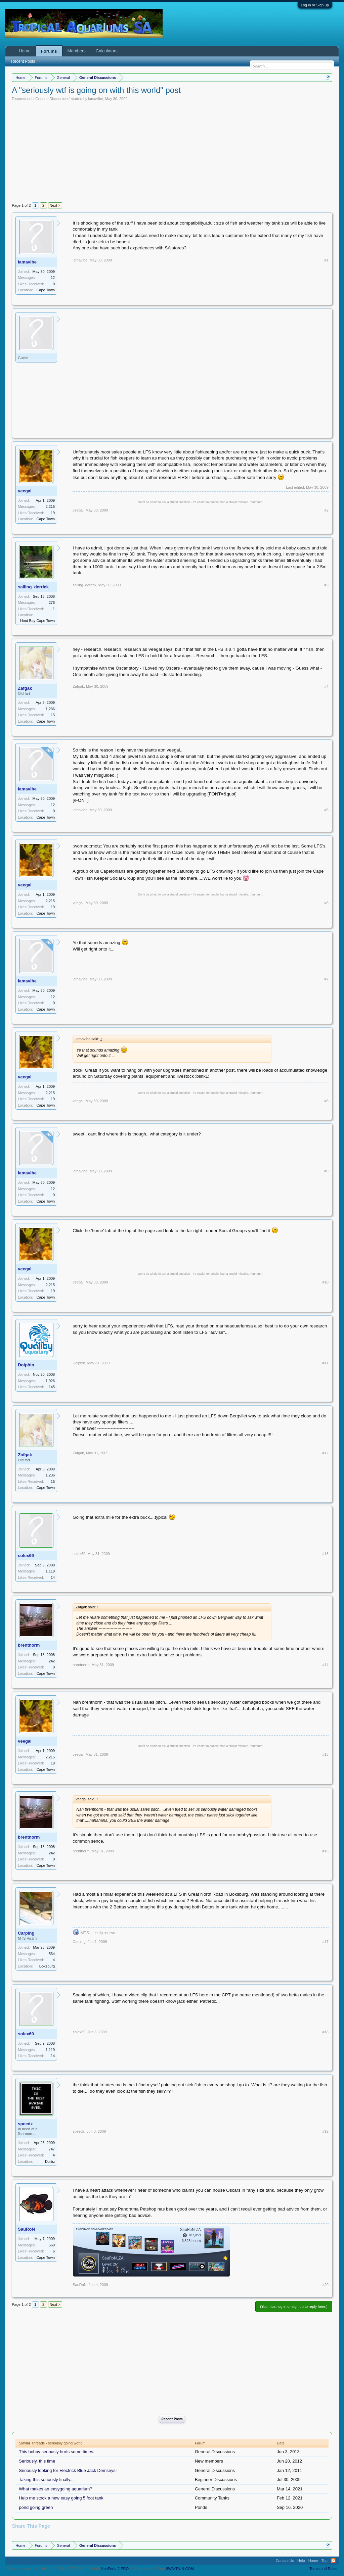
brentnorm (29, 1645)
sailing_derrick (33, 586)
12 (53, 278)
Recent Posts (171, 2419)
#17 (325, 1942)
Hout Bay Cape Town (37, 621)
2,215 (50, 506)
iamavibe (95, 99)
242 (52, 1661)
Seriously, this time (37, 2461)
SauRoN (26, 2229)
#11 (325, 1363)
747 (52, 2149)
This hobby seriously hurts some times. (56, 2451)
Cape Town (45, 290)
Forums (49, 51)
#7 (327, 979)
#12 (325, 1453)
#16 (325, 1851)
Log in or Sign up (315, 5)
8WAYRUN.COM (180, 2569)
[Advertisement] (172, 151)
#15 (325, 1754)
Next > (55, 205)
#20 (325, 2285)
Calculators (107, 50)
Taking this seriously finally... (46, 2479)
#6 (327, 903)
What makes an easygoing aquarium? (55, 2488)
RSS (333, 2560)
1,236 (50, 709)
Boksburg (47, 1966)
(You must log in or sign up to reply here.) (294, 2306)
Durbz (50, 2161)
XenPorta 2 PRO (115, 2569)
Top (324, 2561)
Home (25, 50)
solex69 (26, 1555)
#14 (325, 1665)
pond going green (36, 2507)
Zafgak (25, 688)
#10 (325, 1282)
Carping (26, 1933)
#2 (327, 510)
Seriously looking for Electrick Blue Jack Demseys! (68, 2470)
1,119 (50, 1571)
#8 (327, 1101)
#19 (325, 2131)
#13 (325, 1554)
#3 (327, 585)
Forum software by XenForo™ (53, 2569)
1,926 (50, 1381)
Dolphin (26, 1364)
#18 (325, 2032)
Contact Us (285, 2561)
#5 (327, 810)
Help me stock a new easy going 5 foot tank (61, 2497)
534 (52, 1954)
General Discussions (52, 99)
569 (52, 2245)
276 (52, 602)
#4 (327, 686)
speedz (25, 2123)
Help (301, 2561)
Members (77, 50)
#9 (327, 1171)
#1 (327, 260)
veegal (24, 490)
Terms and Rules (323, 2569)
